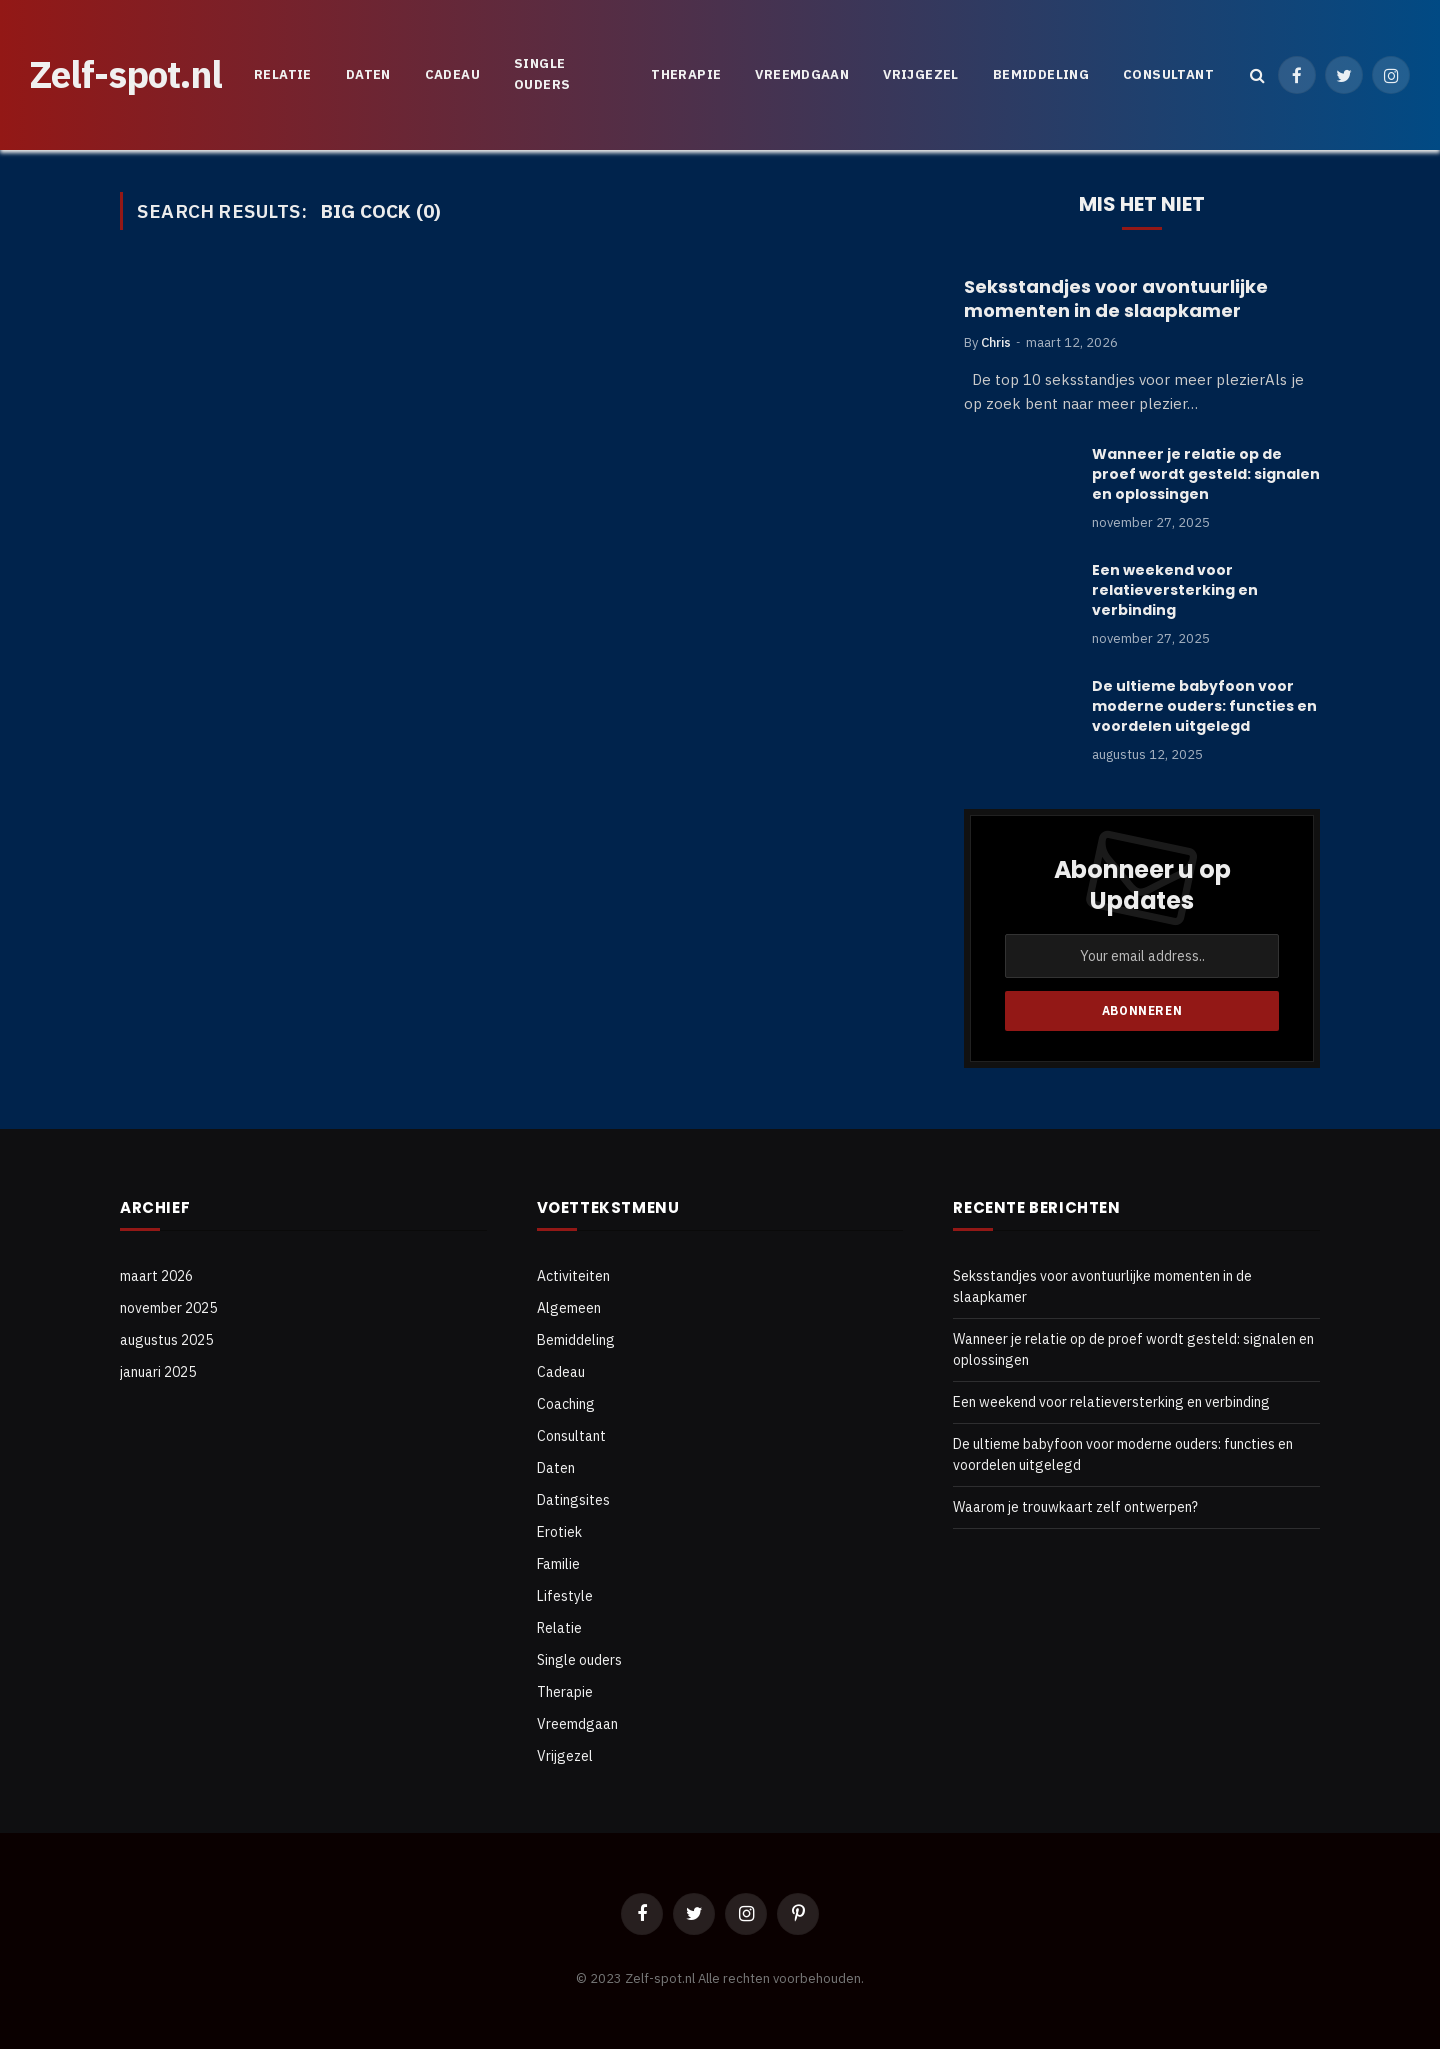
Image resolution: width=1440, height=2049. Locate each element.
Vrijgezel (921, 74)
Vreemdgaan (802, 74)
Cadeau (452, 74)
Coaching (566, 1404)
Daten (368, 74)
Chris (996, 342)
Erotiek (559, 1532)
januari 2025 (158, 1372)
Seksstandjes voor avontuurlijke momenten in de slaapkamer (1116, 299)
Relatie (283, 74)
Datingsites (573, 1500)
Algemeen (569, 1308)
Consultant (1168, 74)
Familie (558, 1564)
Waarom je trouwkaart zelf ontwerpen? (1075, 1507)
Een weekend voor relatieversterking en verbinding (1175, 590)
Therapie (686, 74)
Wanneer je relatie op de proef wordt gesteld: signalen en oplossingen (1206, 474)
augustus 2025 (166, 1340)
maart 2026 (156, 1276)
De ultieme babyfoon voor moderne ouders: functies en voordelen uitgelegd (1204, 706)
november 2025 (168, 1308)
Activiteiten (573, 1276)
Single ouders (542, 74)
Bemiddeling (1041, 74)
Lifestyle (565, 1596)
